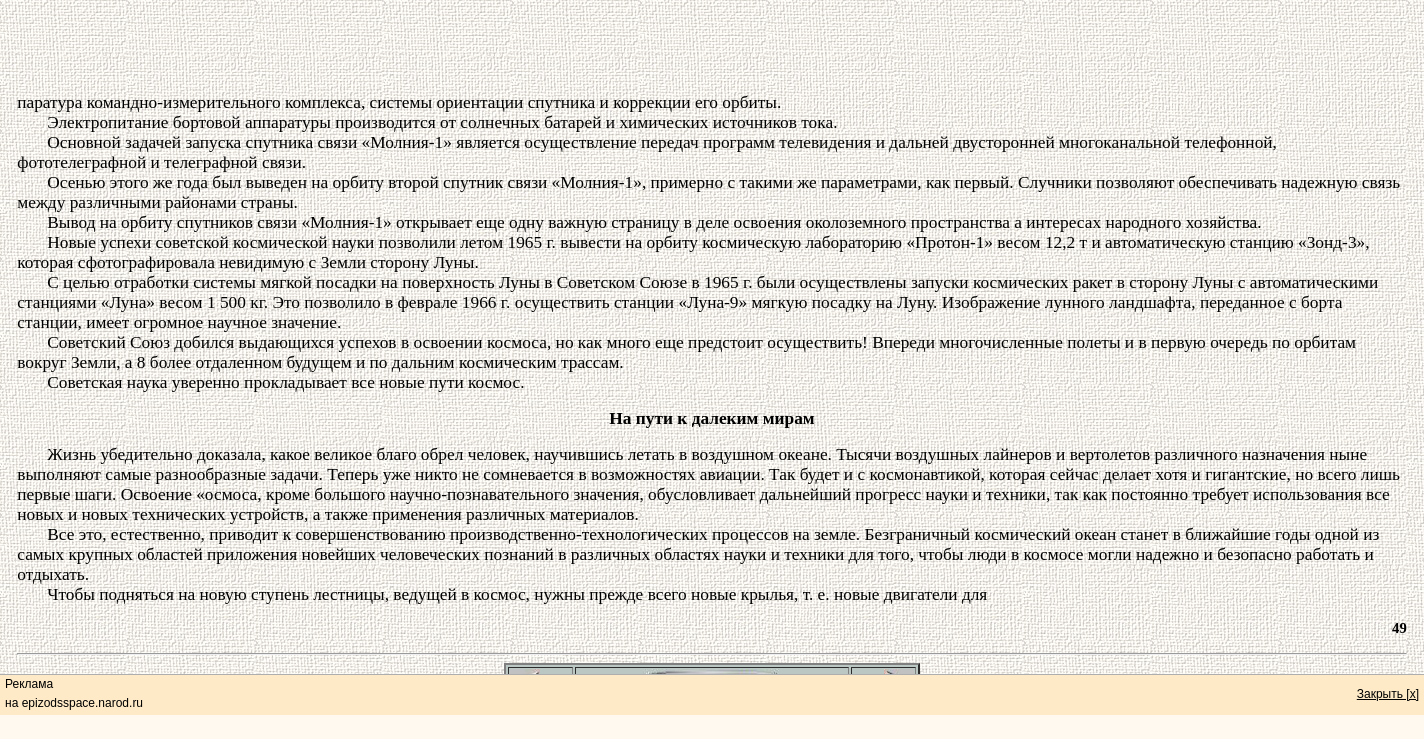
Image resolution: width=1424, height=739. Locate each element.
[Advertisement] (712, 48)
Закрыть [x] (1388, 694)
